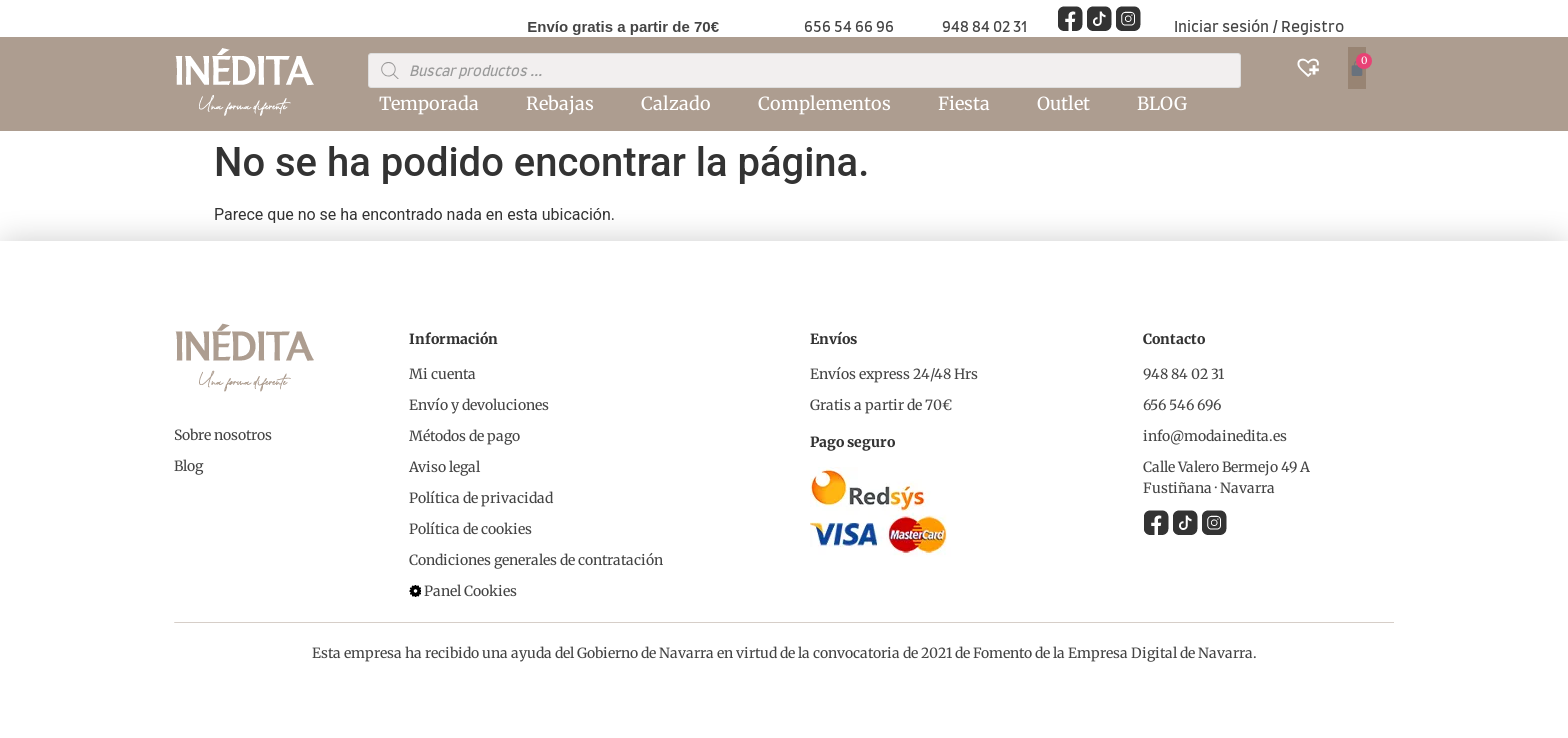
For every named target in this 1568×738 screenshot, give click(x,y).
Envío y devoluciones (479, 405)
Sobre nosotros (223, 435)
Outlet (1063, 103)
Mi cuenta (442, 374)
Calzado (676, 103)
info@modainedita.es (1215, 436)
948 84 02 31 (984, 27)
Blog (188, 466)
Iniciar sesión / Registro (1259, 27)
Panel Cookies (470, 591)
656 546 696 (1182, 405)
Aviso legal (444, 467)
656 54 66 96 (849, 27)
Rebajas (560, 103)
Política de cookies (470, 529)
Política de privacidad (481, 498)
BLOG (1162, 103)
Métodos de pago (464, 436)
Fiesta (964, 103)
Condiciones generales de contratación (536, 560)
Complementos (824, 103)
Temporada (429, 103)
